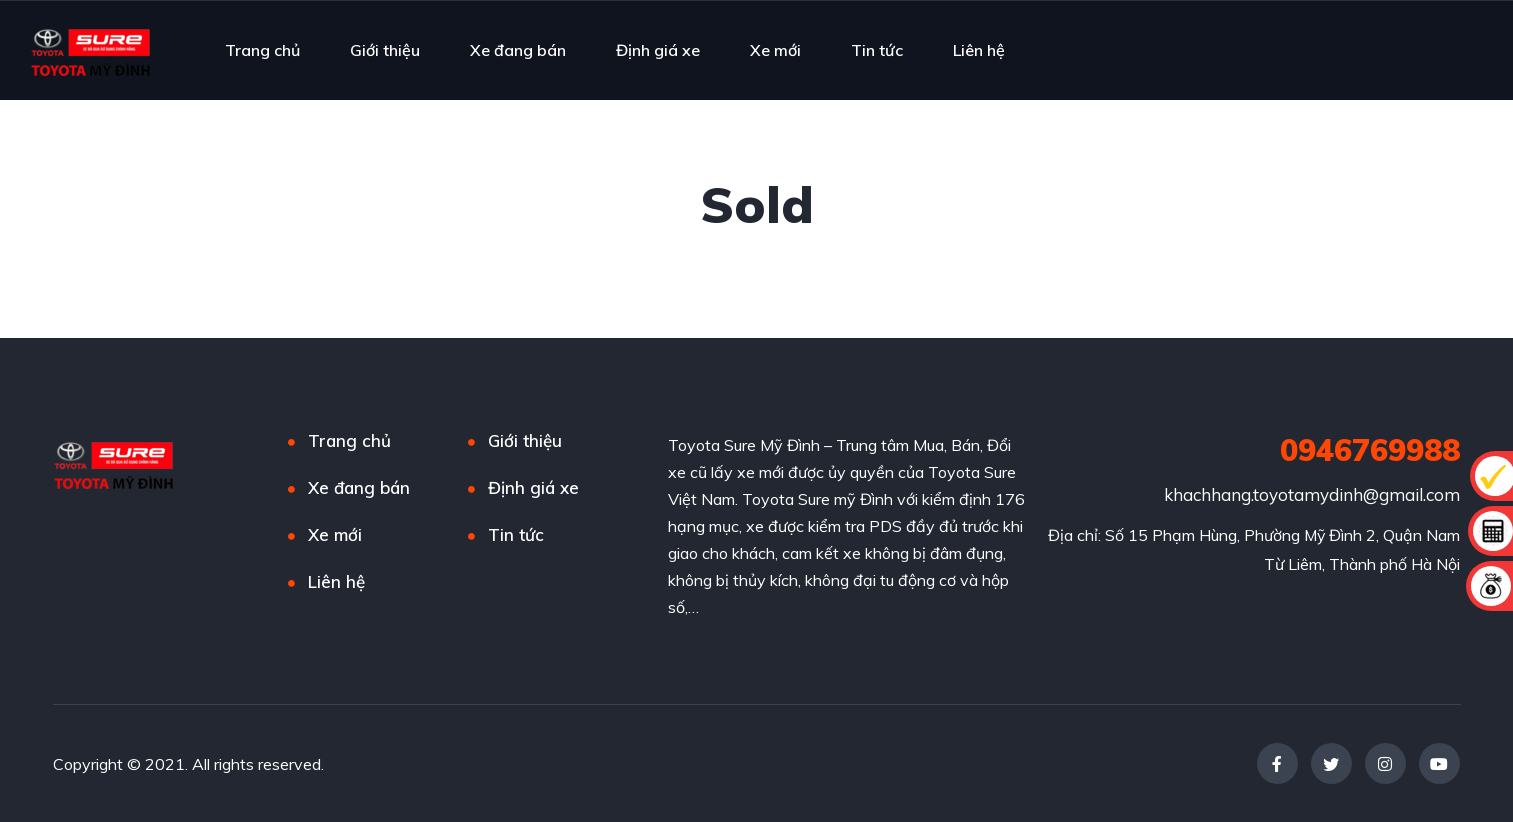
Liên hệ (979, 50)
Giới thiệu (385, 50)
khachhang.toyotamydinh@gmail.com (1312, 494)
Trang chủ (262, 50)
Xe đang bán (518, 50)
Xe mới (775, 50)
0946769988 (1370, 450)
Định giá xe (658, 50)
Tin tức (877, 50)
